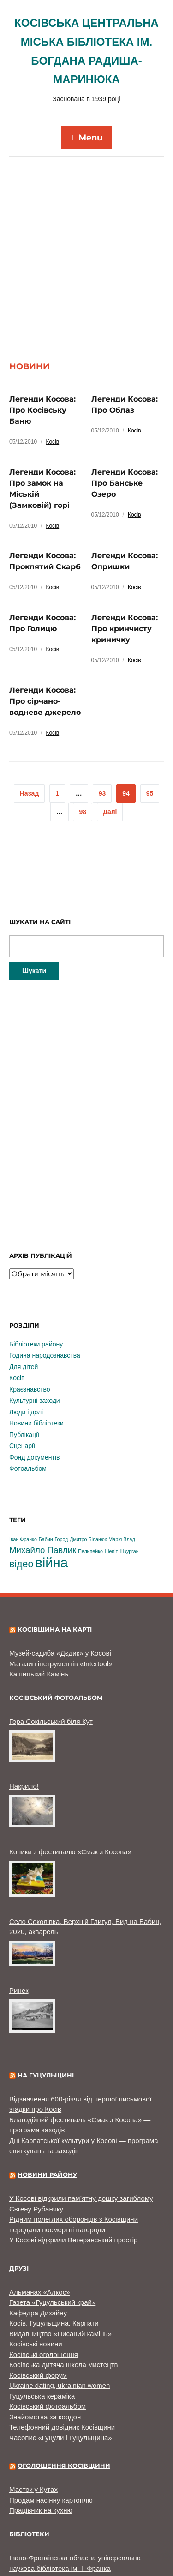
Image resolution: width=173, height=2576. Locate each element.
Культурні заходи (34, 1317)
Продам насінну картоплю (51, 2416)
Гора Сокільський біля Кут (51, 1638)
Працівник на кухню (40, 2426)
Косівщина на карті (55, 1545)
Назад (29, 709)
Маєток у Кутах (33, 2406)
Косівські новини (35, 2260)
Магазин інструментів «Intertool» (61, 1580)
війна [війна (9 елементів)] (51, 1478)
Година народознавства (44, 1271)
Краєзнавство (29, 1305)
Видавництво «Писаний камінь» (60, 2250)
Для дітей (23, 1283)
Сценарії (22, 1362)
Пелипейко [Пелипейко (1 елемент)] (90, 1467)
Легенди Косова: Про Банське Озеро (124, 399)
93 (102, 709)
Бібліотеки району (36, 1260)
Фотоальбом (28, 1384)
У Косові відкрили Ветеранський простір (73, 2156)
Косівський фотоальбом (47, 2322)
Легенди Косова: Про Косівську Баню (42, 326)
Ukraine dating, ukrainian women (59, 2302)
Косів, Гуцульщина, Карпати (54, 2239)
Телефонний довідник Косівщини (62, 2343)
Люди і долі (26, 1328)
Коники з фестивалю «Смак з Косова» (70, 1768)
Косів (52, 358)
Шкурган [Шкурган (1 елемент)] (128, 1467)
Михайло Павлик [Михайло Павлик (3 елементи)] (42, 1466)
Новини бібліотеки (36, 1339)
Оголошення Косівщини (64, 2382)
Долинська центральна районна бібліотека (77, 2495)
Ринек (19, 1907)
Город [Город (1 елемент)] (61, 1455)
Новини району (47, 2091)
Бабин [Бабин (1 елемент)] (46, 1455)
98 (82, 728)
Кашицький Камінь (38, 1590)
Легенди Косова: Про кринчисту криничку (124, 545)
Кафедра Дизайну (38, 2229)
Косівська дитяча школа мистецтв (63, 2281)
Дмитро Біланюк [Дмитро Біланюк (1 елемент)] (88, 1455)
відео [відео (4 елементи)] (21, 1480)
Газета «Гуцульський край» (52, 2219)
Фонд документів (34, 1373)
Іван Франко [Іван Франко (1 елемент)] (23, 1455)
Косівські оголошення (43, 2271)
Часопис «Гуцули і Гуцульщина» (60, 2354)
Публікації (24, 1351)
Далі (110, 728)
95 (150, 709)
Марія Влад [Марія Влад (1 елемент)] (121, 1455)
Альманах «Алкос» (39, 2208)
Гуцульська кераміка (42, 2312)
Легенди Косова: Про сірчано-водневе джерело (45, 617)
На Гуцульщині (46, 1991)
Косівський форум (38, 2292)
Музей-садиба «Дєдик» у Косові (60, 1569)
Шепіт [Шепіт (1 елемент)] (111, 1467)
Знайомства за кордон (45, 2333)
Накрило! (24, 1702)
